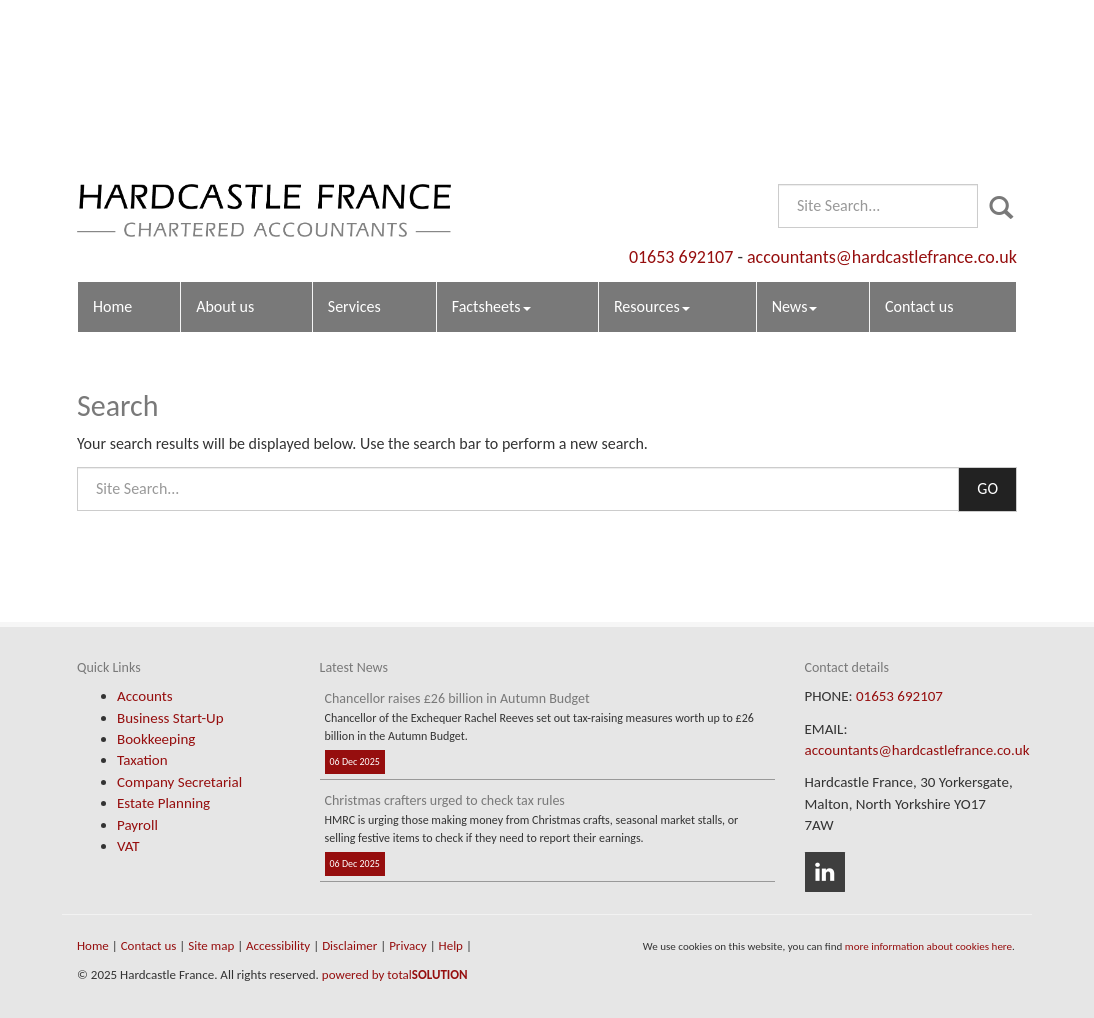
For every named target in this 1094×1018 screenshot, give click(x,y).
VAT (128, 846)
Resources (652, 145)
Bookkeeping (156, 739)
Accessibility (278, 945)
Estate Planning (163, 803)
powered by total (395, 974)
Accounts (145, 696)
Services (354, 145)
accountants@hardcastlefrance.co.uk (882, 95)
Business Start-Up (170, 718)
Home (112, 145)
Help (451, 945)
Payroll (137, 825)
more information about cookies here (928, 946)
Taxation (142, 760)
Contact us (919, 145)
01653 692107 (681, 95)
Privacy (408, 945)
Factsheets (491, 145)
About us (225, 145)
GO (987, 488)
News (795, 145)
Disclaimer (349, 945)
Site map (211, 945)
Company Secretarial (179, 782)
